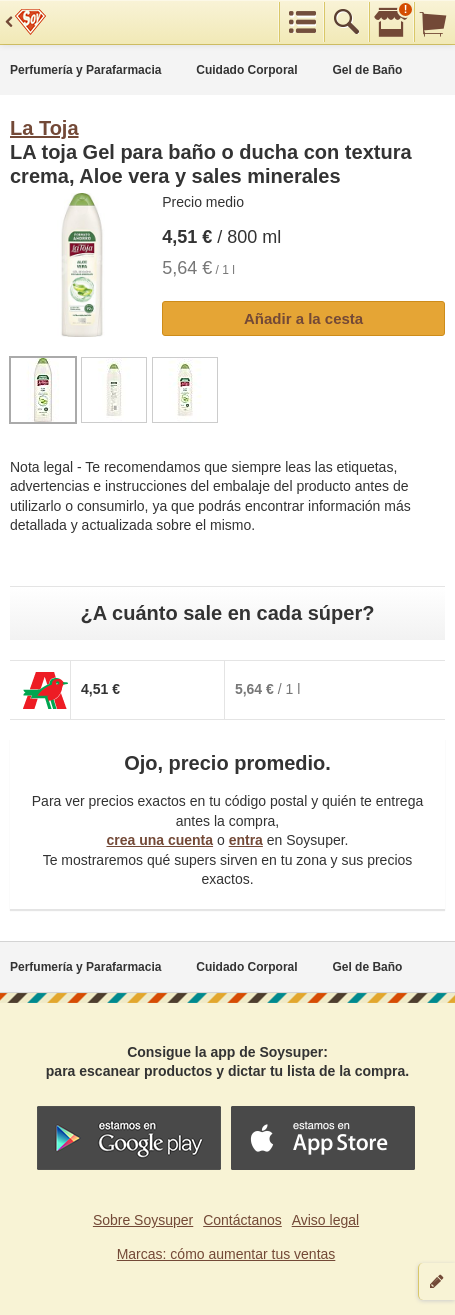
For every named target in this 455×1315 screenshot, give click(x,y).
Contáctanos (242, 1220)
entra (246, 840)
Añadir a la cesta (303, 318)
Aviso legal (325, 1220)
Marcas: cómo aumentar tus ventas (226, 1254)
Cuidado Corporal (246, 70)
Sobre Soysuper (143, 1220)
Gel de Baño (367, 70)
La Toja (44, 128)
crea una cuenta (159, 840)
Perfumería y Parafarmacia (85, 70)
